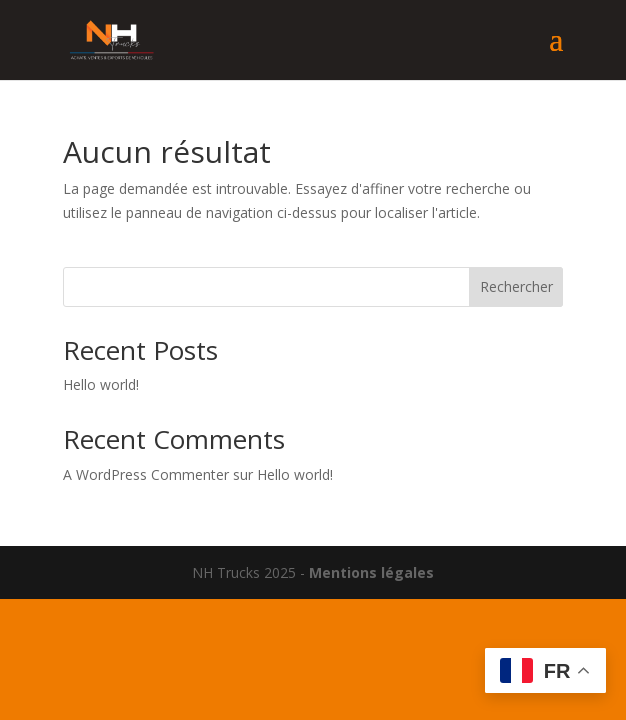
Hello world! (101, 384)
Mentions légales (371, 572)
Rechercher (516, 286)
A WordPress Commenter (146, 474)
